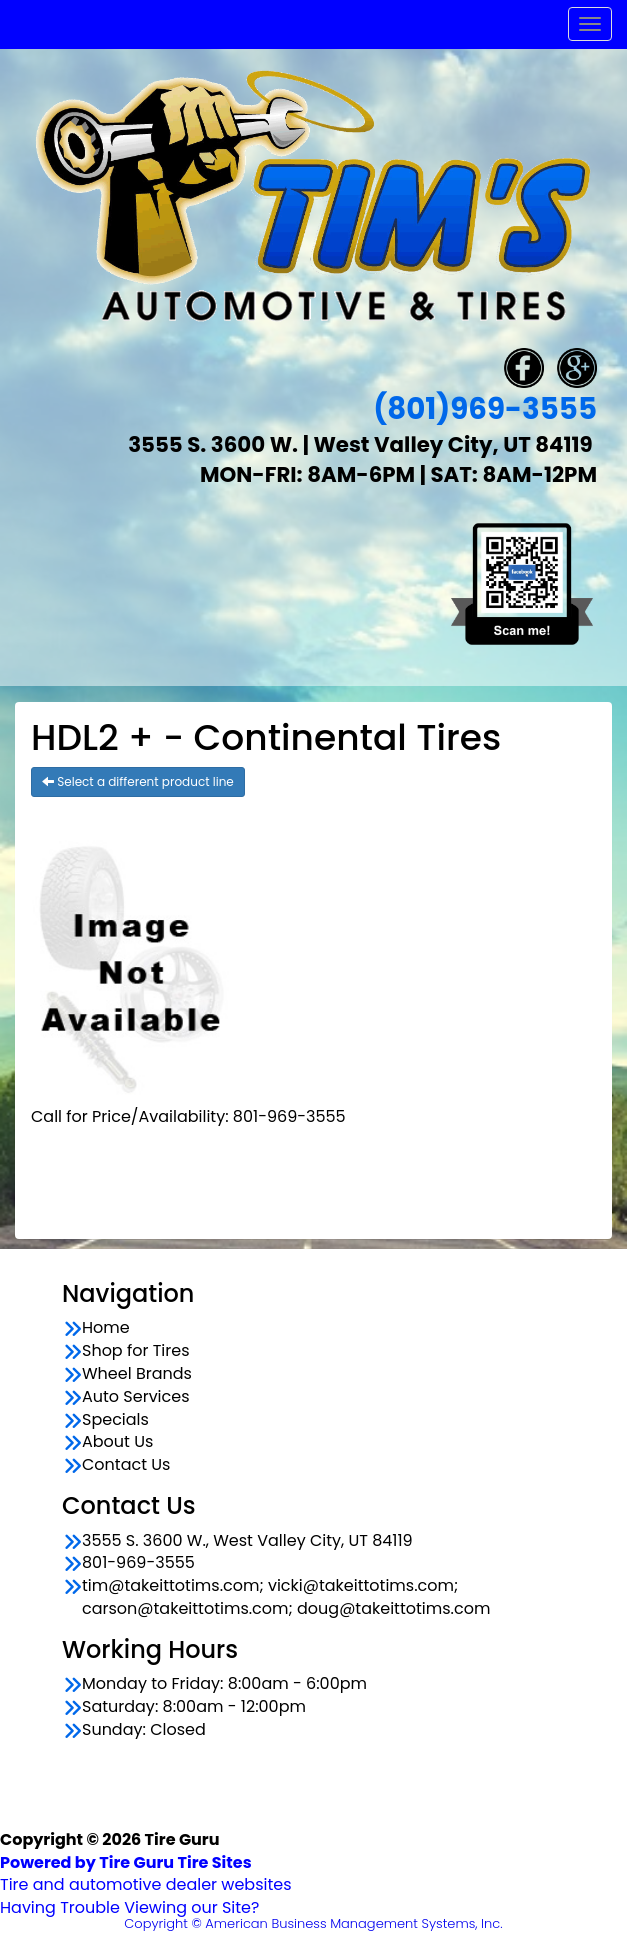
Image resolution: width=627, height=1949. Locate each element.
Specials (115, 1420)
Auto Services (136, 1397)
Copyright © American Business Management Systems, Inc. (313, 1923)
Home (106, 1328)
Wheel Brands (137, 1374)
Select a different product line (138, 781)
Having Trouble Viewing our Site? (129, 1907)
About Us (117, 1442)
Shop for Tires (136, 1351)
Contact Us (126, 1465)
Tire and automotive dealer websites (146, 1874)
